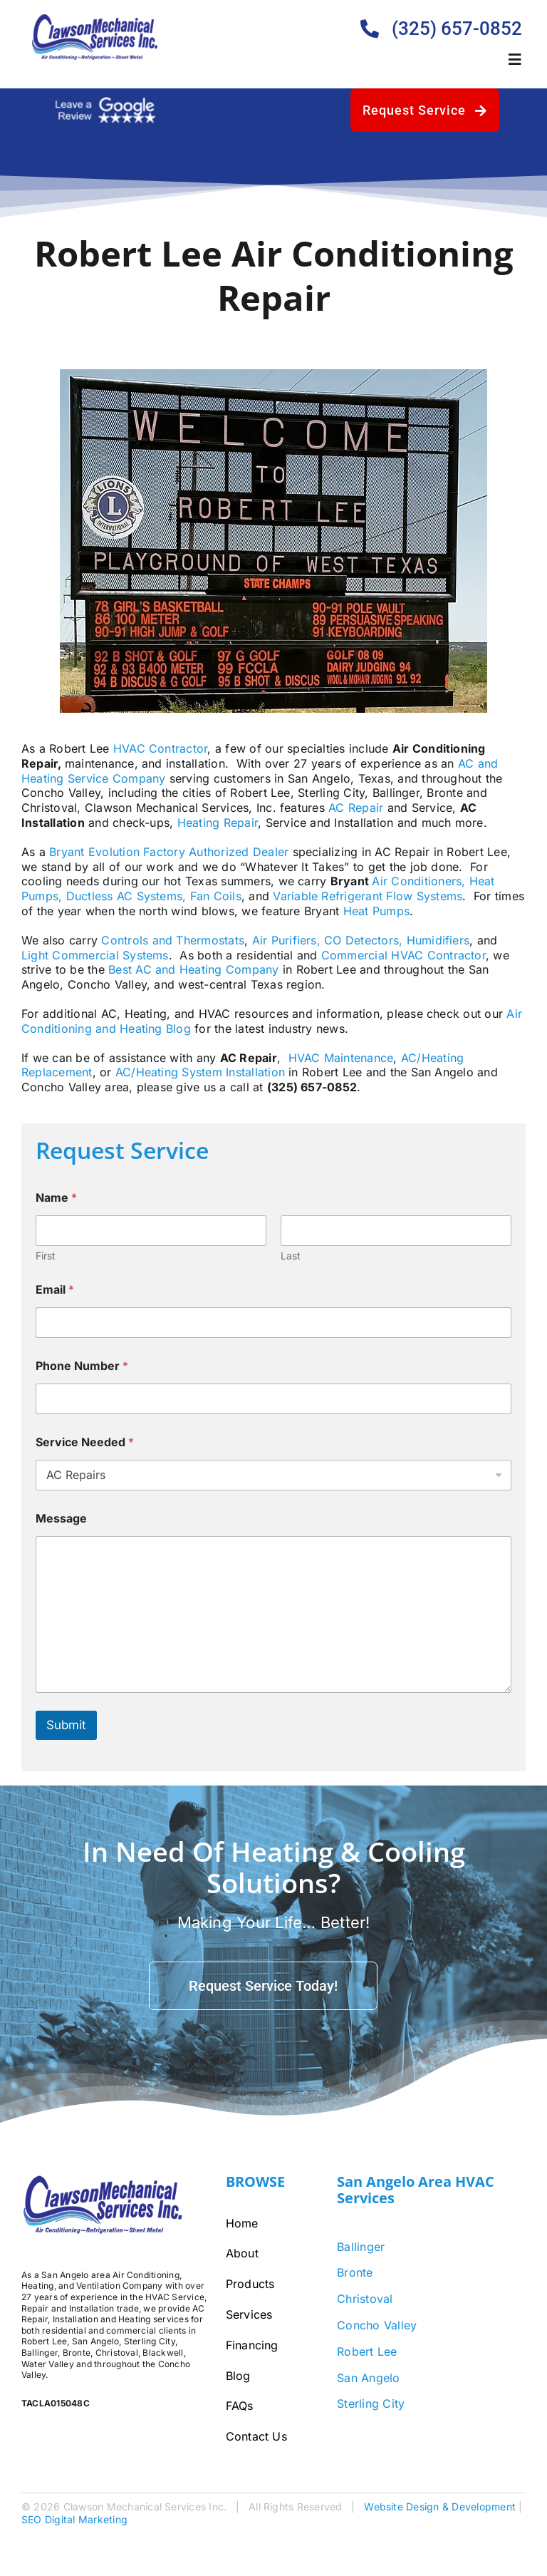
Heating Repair (217, 822)
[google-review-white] (105, 103)
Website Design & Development (440, 2506)
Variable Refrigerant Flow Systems (367, 896)
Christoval (364, 2299)
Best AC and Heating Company (193, 969)
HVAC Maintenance (341, 1058)
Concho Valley (377, 2325)
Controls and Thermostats (172, 940)
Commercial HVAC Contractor (403, 955)
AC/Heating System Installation (200, 1072)
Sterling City (371, 2403)
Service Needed (85, 1442)
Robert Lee (367, 2351)
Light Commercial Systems (95, 955)
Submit (66, 1725)
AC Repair (355, 807)
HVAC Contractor (160, 748)
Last (291, 1256)
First (46, 1256)
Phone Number (82, 1366)
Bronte (355, 2272)
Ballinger (361, 2247)
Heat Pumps (376, 911)
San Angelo (368, 2378)
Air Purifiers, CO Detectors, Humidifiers (361, 940)
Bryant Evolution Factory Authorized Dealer (168, 852)
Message (61, 1518)
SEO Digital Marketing (74, 2519)
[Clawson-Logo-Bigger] (94, 20)
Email (55, 1290)
